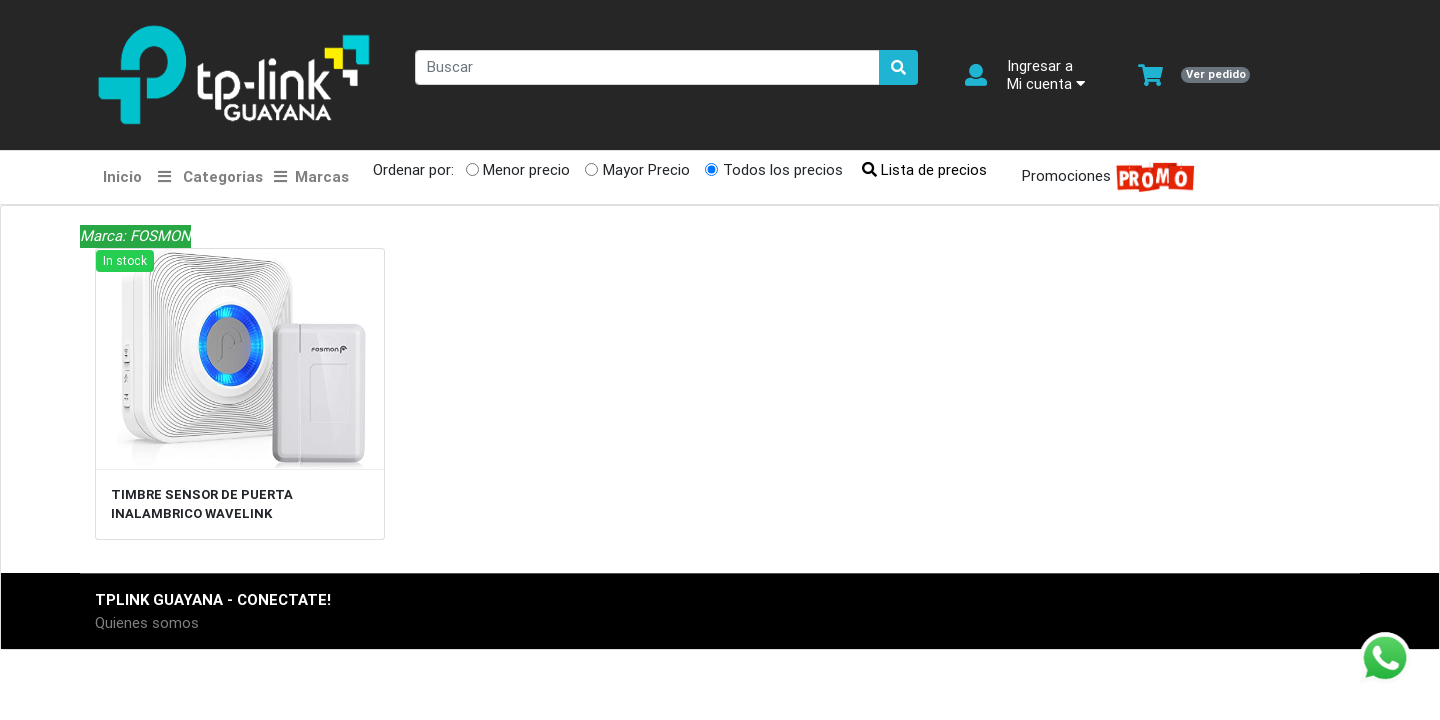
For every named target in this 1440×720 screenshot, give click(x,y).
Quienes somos (147, 622)
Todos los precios (783, 169)
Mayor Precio (646, 169)
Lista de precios (924, 169)
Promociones (1102, 177)
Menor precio (526, 169)
